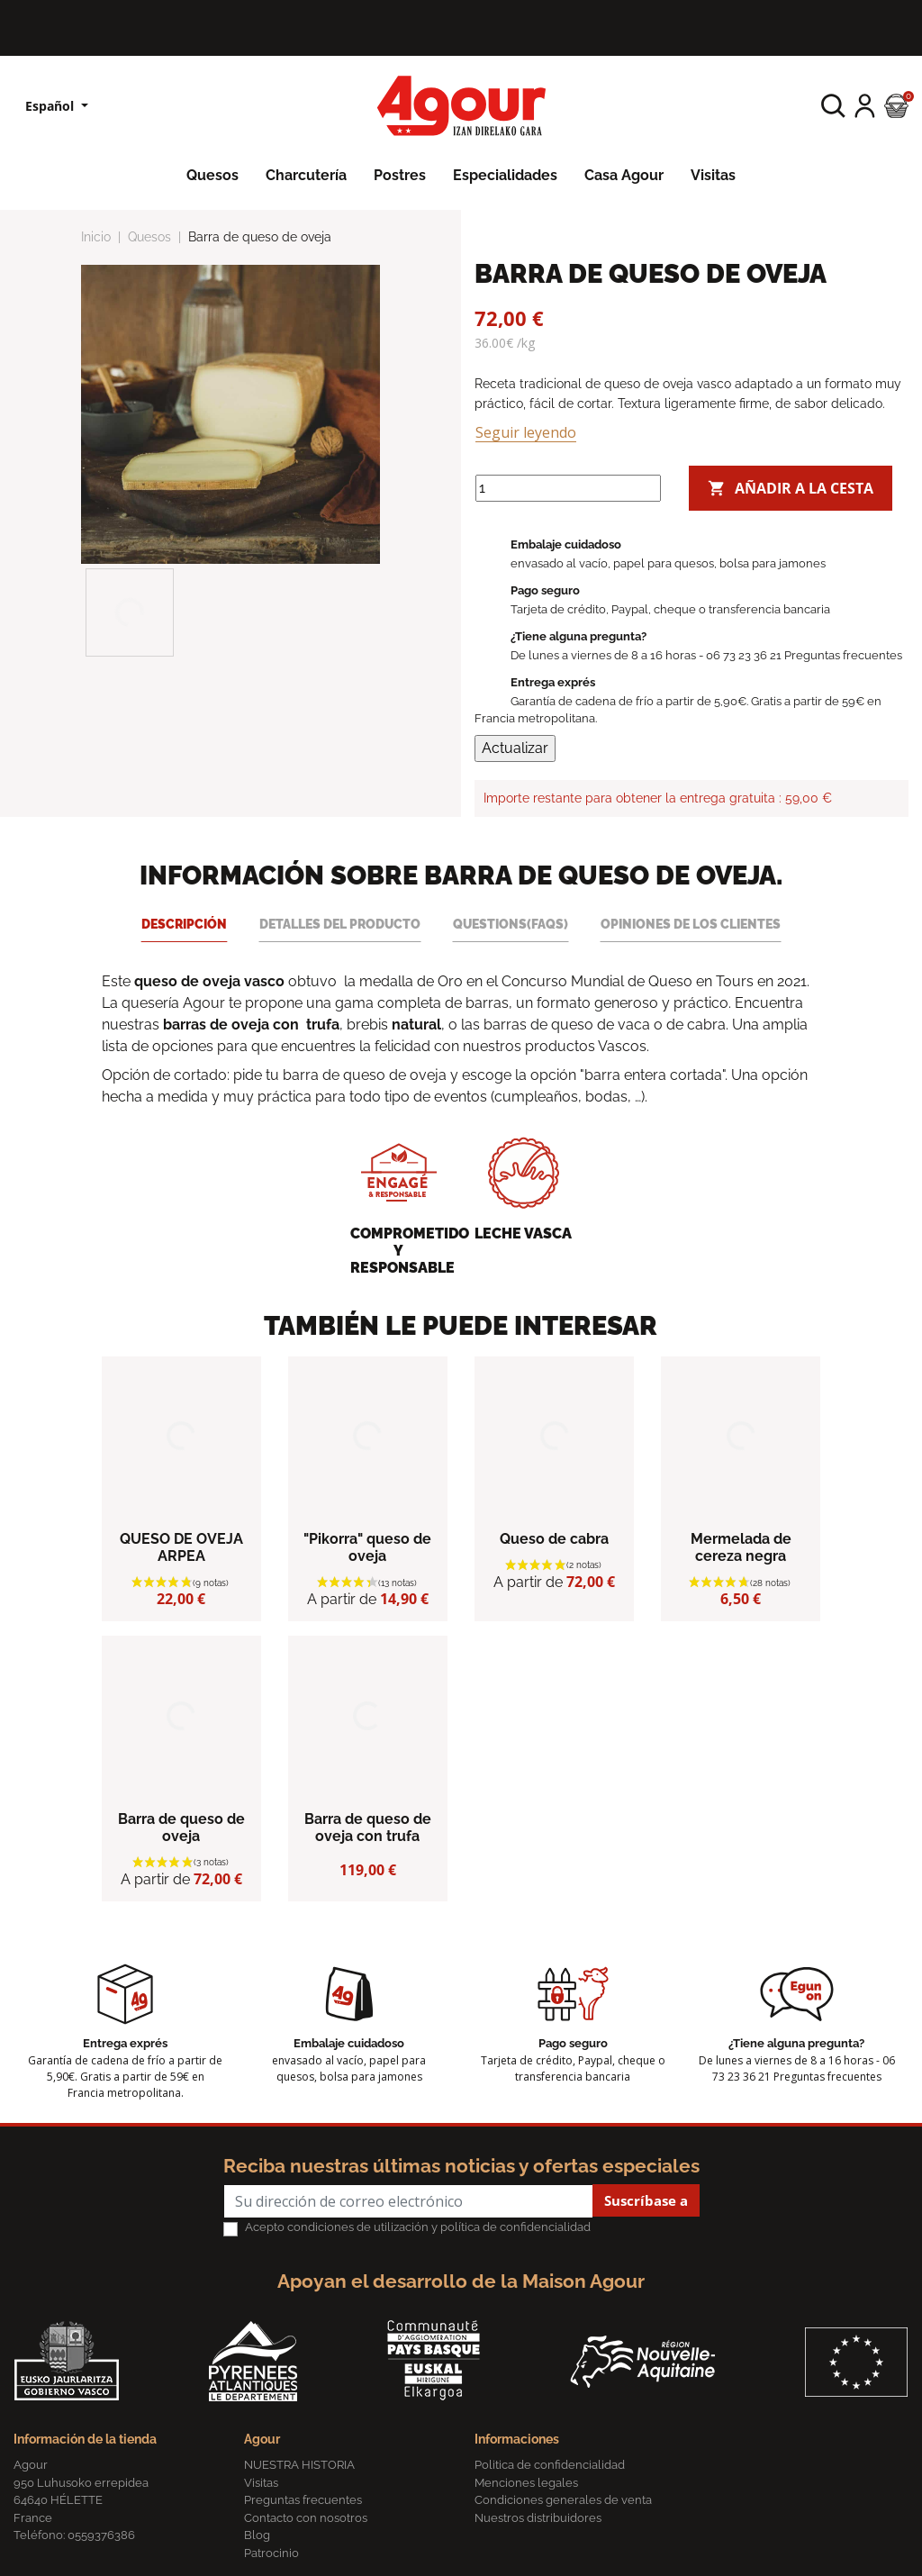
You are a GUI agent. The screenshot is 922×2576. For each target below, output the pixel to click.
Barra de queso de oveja (181, 1827)
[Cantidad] (568, 488)
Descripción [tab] (184, 923)
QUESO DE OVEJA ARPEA (181, 1547)
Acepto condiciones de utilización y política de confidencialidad (418, 2227)
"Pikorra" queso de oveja (367, 1547)
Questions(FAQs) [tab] (510, 923)
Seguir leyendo (525, 432)
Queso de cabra (554, 1538)
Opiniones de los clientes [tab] (691, 923)
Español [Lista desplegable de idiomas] (51, 105)
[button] (833, 106)
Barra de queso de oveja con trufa (367, 1827)
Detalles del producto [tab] (339, 923)
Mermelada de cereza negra (741, 1547)
